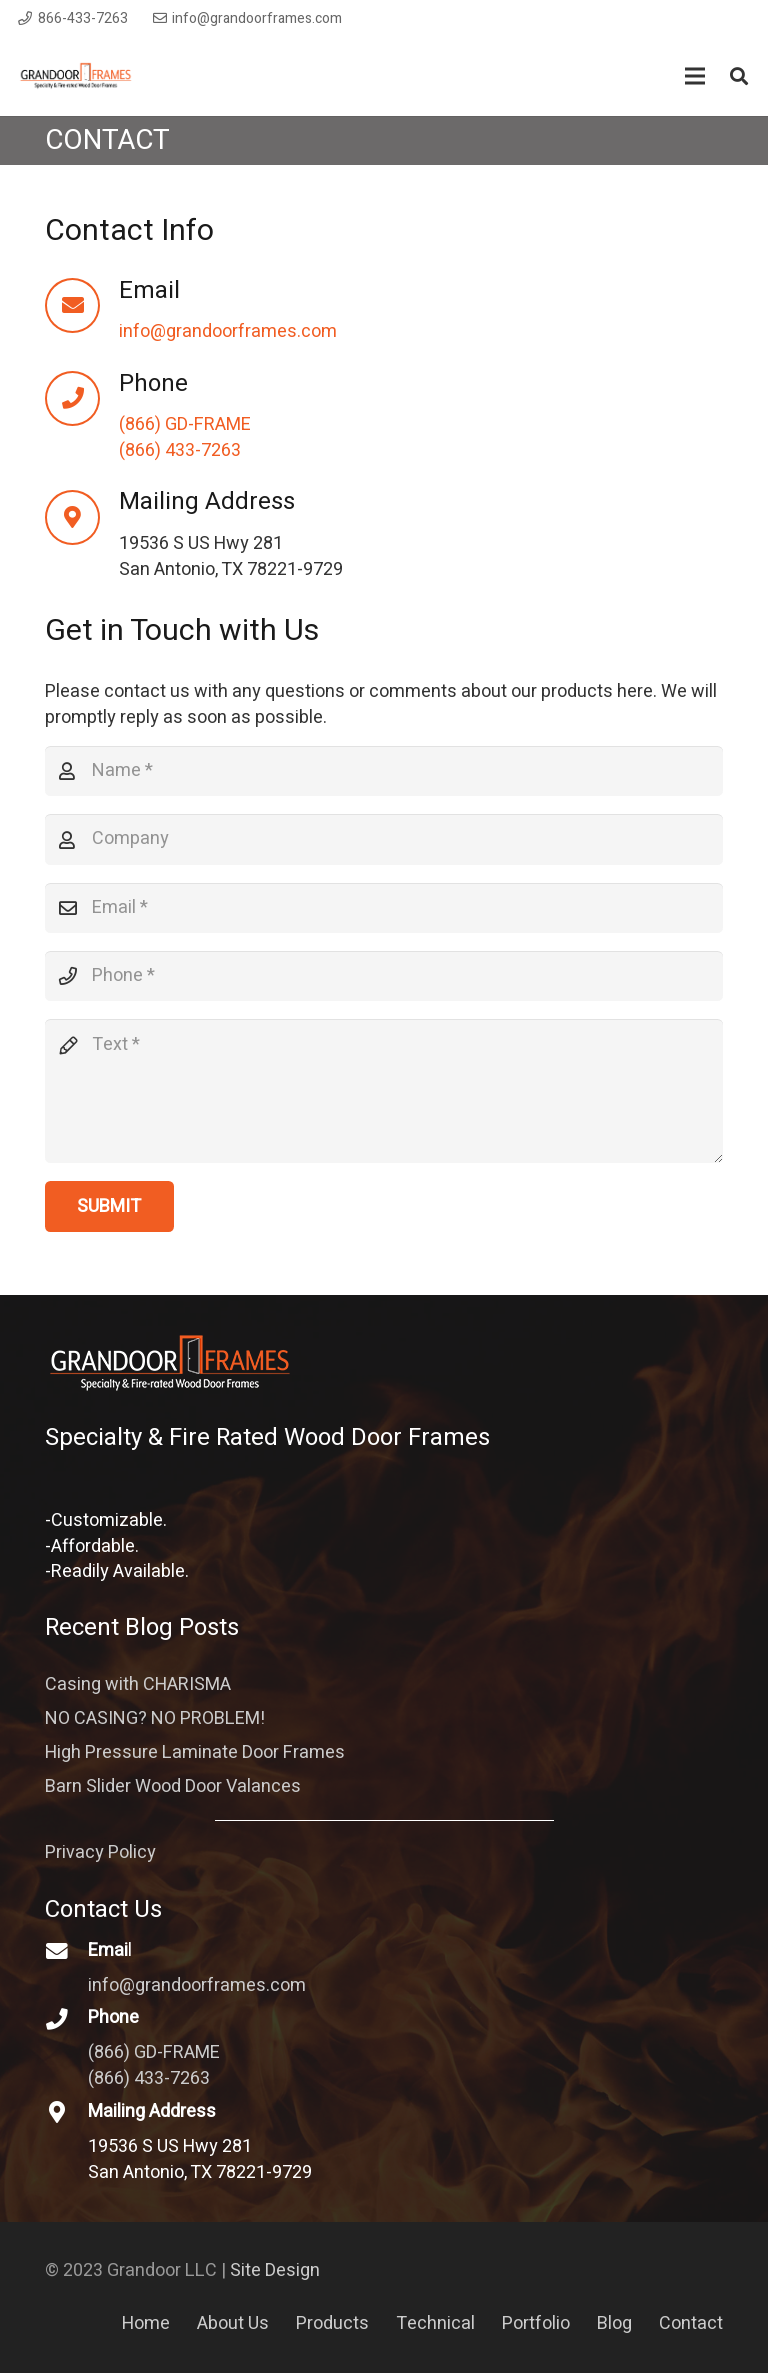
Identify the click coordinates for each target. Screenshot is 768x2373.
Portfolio (536, 2323)
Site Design (275, 2270)
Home (146, 2323)
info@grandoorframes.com (228, 331)
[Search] (739, 76)
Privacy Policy (100, 1852)
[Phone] (82, 398)
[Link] (76, 76)
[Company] (384, 839)
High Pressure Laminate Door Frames (195, 1752)
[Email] (82, 305)
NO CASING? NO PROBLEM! (155, 1718)
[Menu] (695, 76)
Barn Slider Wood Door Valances (173, 1786)
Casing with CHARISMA (138, 1684)
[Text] (384, 1091)
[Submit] (109, 1206)
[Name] (384, 771)
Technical (435, 2323)
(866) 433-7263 (180, 450)
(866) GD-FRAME (185, 424)
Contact (691, 2323)
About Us (233, 2323)
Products (332, 2323)
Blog (614, 2323)
